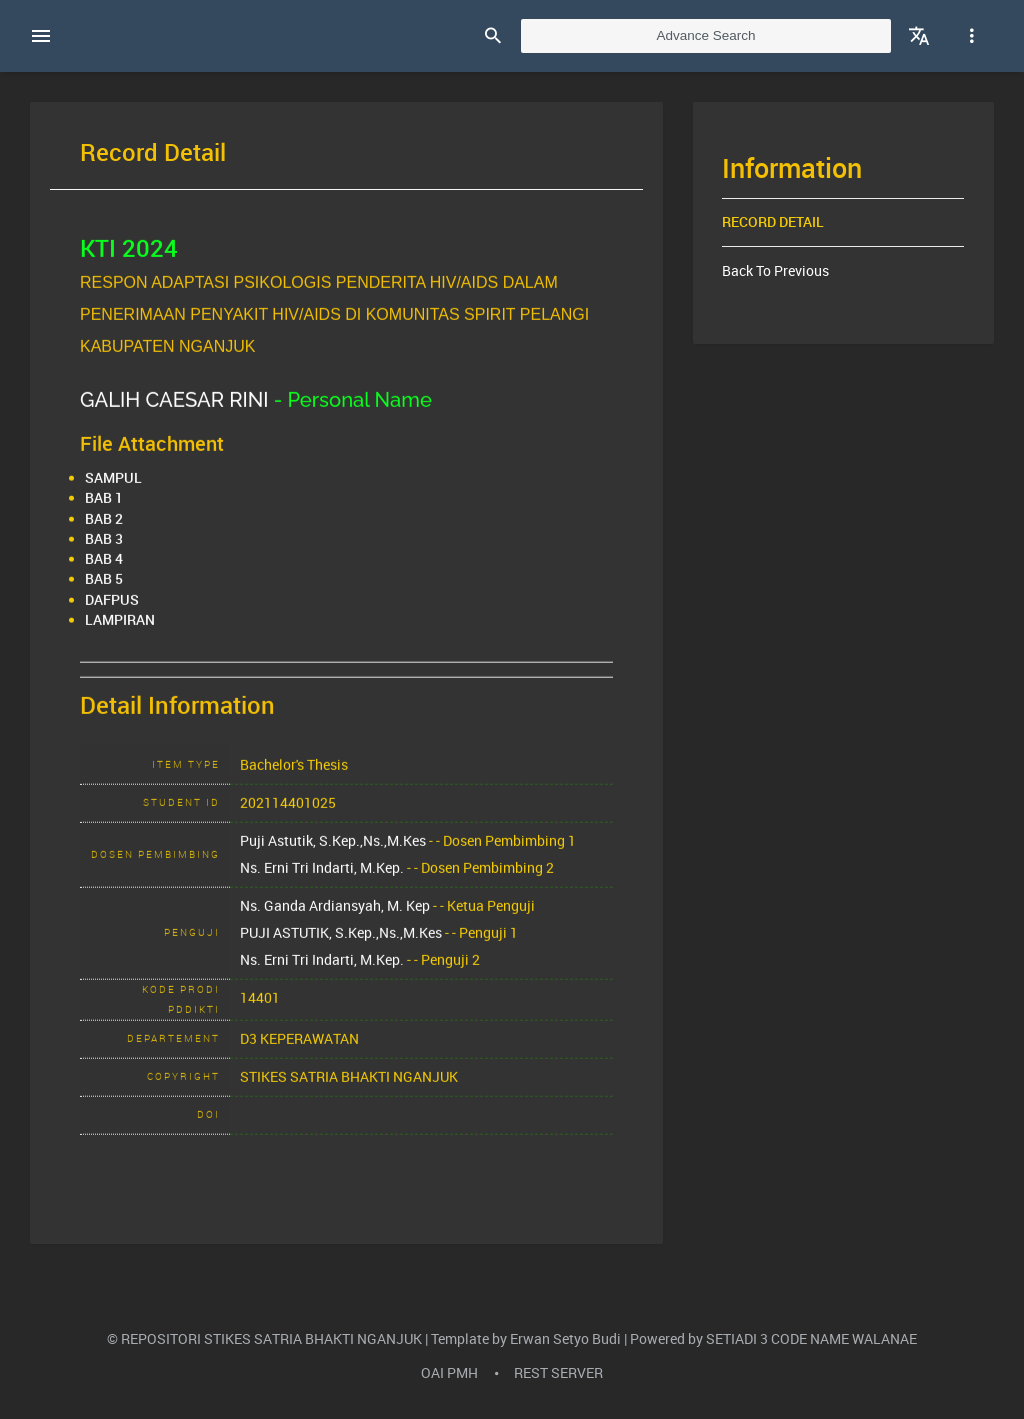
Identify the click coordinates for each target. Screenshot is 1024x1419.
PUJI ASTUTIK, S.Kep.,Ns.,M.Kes (341, 948)
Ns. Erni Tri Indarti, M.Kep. (322, 883)
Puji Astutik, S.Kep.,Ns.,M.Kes (333, 856)
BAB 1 (104, 514)
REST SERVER (558, 1373)
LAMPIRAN (120, 635)
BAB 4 (104, 575)
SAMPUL (113, 494)
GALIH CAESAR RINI (174, 415)
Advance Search (705, 35)
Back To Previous (775, 271)
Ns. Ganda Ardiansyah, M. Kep (335, 921)
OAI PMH (449, 1373)
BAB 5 (104, 595)
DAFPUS (112, 615)
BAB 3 (104, 554)
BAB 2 (104, 534)
